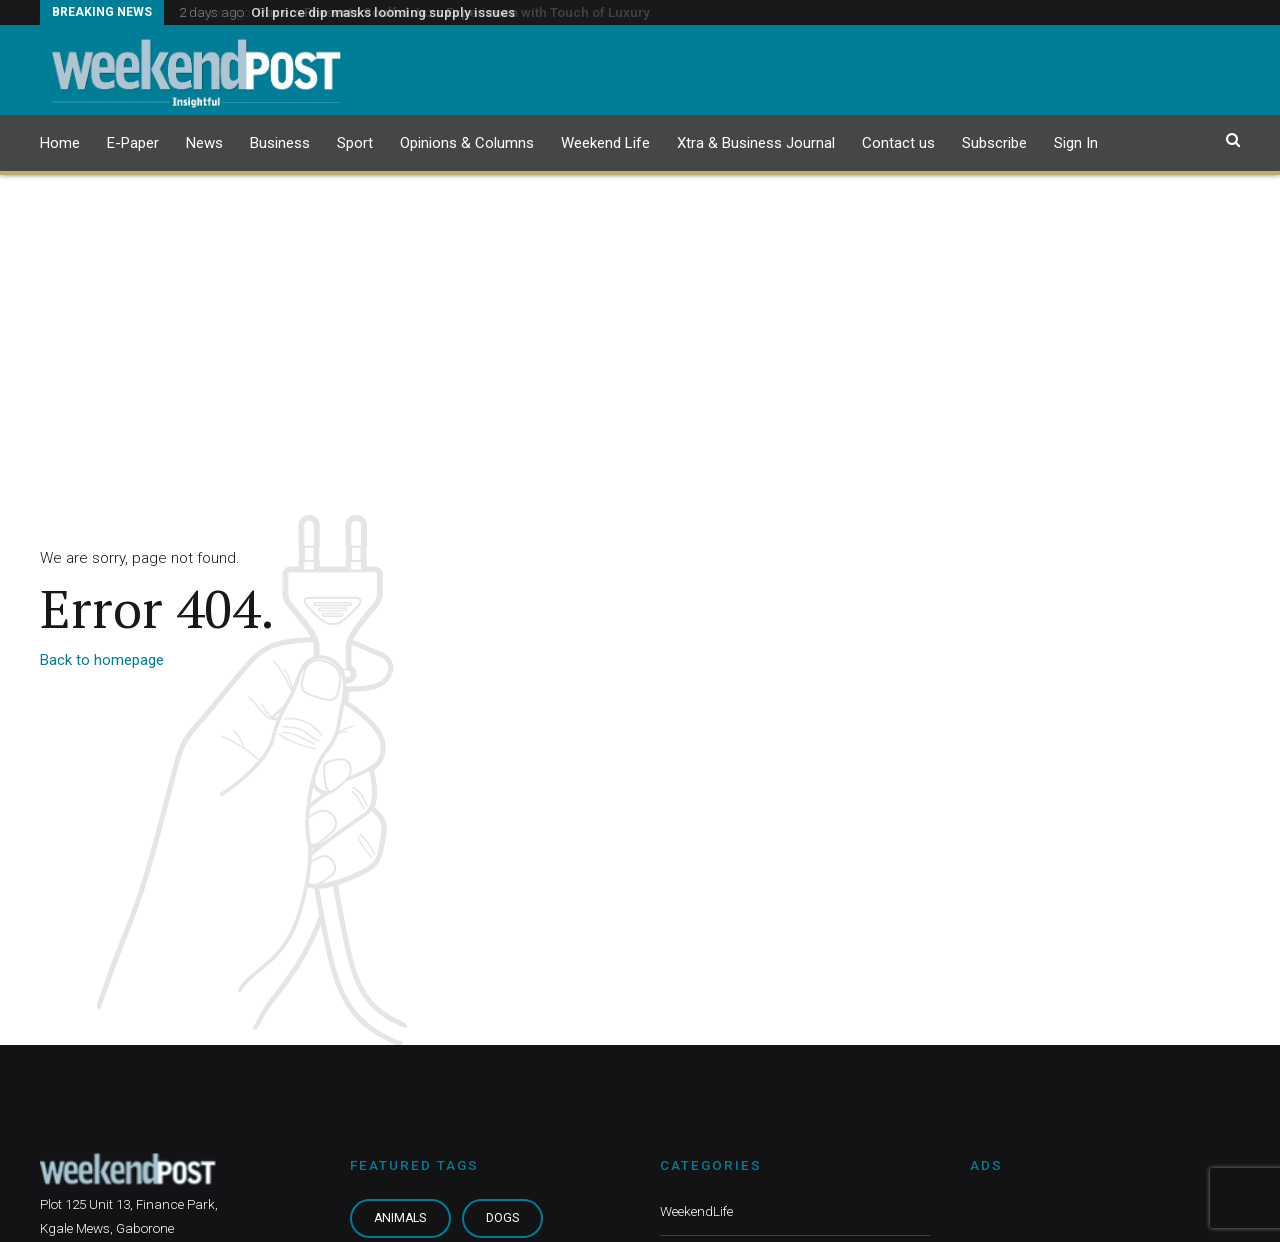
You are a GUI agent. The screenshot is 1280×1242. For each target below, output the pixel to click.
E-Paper (133, 143)
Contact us (898, 143)
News (204, 143)
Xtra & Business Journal (756, 143)
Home (60, 143)
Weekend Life (605, 143)
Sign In (1076, 143)
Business (280, 143)
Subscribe (994, 143)
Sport (355, 143)
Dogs (502, 1218)
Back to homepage (102, 660)
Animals (400, 1218)
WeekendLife (696, 1211)
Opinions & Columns (467, 143)
